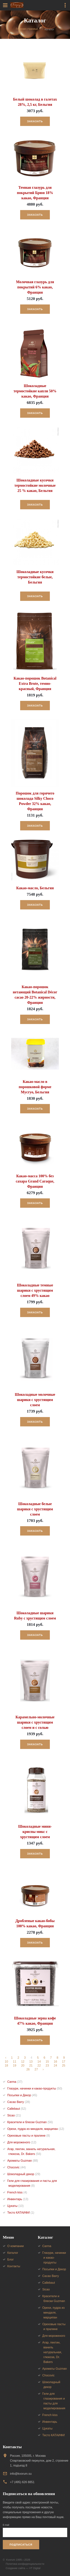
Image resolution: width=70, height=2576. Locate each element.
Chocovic (16, 2167)
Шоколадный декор (23, 2174)
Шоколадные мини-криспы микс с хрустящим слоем (35, 1831)
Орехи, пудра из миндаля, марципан (35, 2128)
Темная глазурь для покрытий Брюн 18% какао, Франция (35, 192)
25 (63, 2065)
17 (63, 2061)
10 (6, 2061)
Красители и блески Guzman (30, 2122)
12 (22, 2061)
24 (55, 2065)
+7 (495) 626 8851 (22, 2482)
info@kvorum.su (21, 2473)
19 (14, 2065)
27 (36, 2069)
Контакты (13, 2266)
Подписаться (21, 2544)
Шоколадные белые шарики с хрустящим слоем (35, 1509)
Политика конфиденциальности (25, 2563)
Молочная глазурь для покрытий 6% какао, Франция (35, 287)
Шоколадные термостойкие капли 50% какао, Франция (35, 391)
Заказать (35, 121)
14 (39, 2061)
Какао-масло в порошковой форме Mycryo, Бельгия (35, 1087)
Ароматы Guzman (22, 2160)
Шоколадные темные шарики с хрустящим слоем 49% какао (35, 1290)
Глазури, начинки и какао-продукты (34, 2088)
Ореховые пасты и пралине (28, 2135)
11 (14, 2061)
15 (47, 2061)
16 (55, 2061)
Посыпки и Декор (22, 2095)
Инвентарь (17, 2199)
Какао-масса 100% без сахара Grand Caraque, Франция (35, 1181)
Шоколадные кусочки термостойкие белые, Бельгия (35, 577)
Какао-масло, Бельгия (35, 888)
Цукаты (15, 2205)
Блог (10, 2259)
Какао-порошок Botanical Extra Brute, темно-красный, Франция (35, 683)
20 (22, 2065)
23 (47, 2065)
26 (28, 2069)
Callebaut (16, 2108)
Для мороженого (21, 2142)
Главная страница (27, 28)
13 (31, 2061)
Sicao (14, 2115)
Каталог (12, 2252)
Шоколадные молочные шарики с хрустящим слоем (35, 1399)
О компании (15, 2246)
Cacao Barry (18, 2102)
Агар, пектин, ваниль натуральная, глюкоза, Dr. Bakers (52, 2352)
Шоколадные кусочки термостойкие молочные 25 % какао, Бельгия (35, 485)
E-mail (6, 2525)
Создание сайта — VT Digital (23, 2568)
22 (39, 2065)
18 (6, 2065)
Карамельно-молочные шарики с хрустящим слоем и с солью (35, 1722)
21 (31, 2065)
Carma (14, 2081)
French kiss (17, 2192)
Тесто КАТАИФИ (20, 2212)
